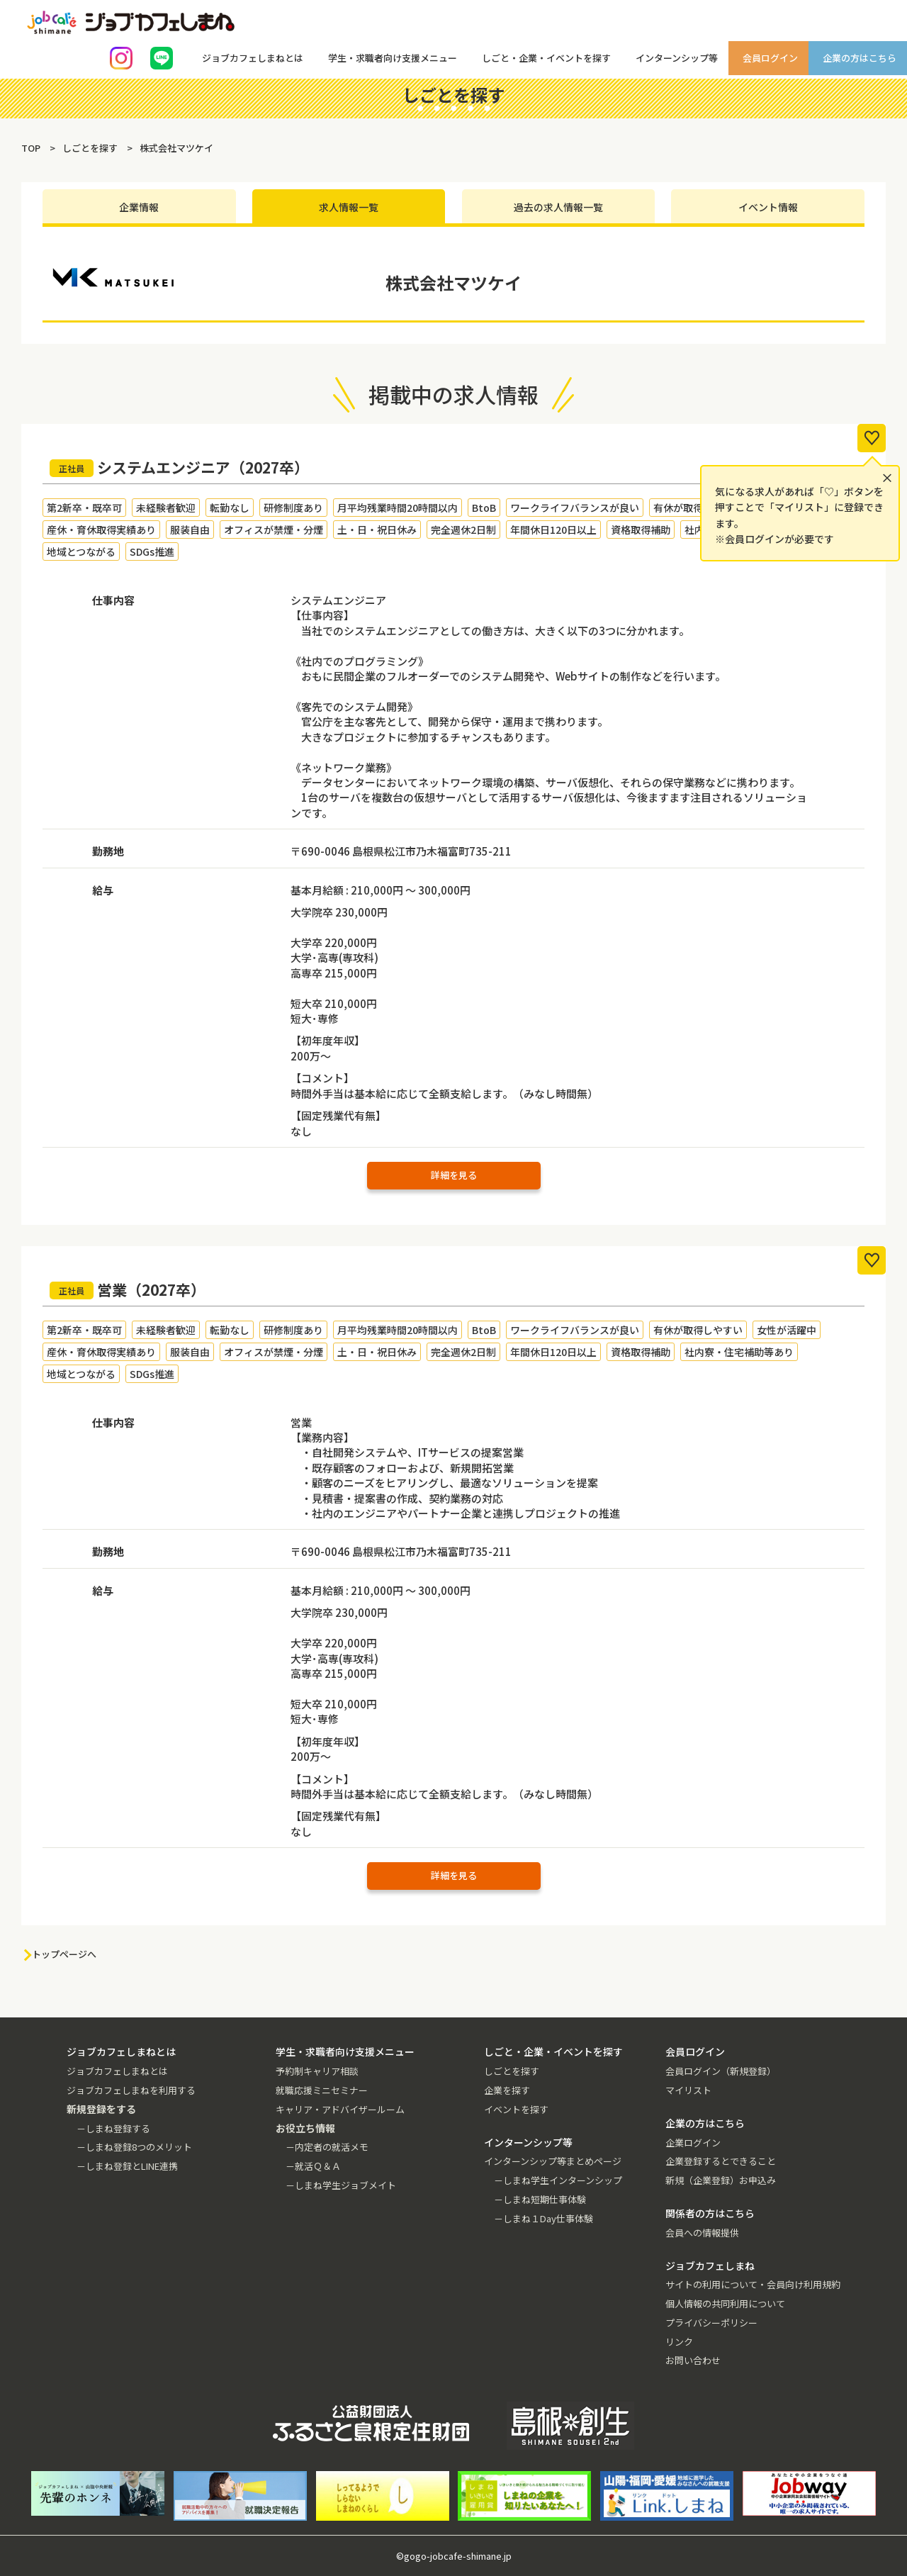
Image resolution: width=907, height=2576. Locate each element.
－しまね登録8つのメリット (134, 2147)
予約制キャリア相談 (317, 2071)
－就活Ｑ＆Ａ (313, 2166)
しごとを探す (511, 2071)
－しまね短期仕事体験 (540, 2199)
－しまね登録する (113, 2128)
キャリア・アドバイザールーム (340, 2109)
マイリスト (688, 2090)
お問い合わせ (693, 2360)
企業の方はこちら (859, 58)
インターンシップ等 (677, 58)
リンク (679, 2341)
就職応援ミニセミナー (322, 2090)
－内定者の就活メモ (327, 2147)
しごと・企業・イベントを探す (546, 58)
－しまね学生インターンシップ (558, 2180)
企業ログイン (693, 2142)
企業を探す (507, 2090)
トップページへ (64, 1954)
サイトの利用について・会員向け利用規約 (752, 2284)
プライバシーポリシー (711, 2322)
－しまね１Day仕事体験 (543, 2218)
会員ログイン (770, 58)
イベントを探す (516, 2109)
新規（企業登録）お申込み (720, 2180)
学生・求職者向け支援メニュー (392, 58)
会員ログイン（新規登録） (720, 2071)
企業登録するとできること (720, 2161)
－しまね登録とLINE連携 (127, 2166)
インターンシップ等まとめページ (552, 2161)
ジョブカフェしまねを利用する (131, 2090)
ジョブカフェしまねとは (252, 58)
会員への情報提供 (702, 2232)
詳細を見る (454, 1175)
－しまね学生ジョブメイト (341, 2185)
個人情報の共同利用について (725, 2303)
